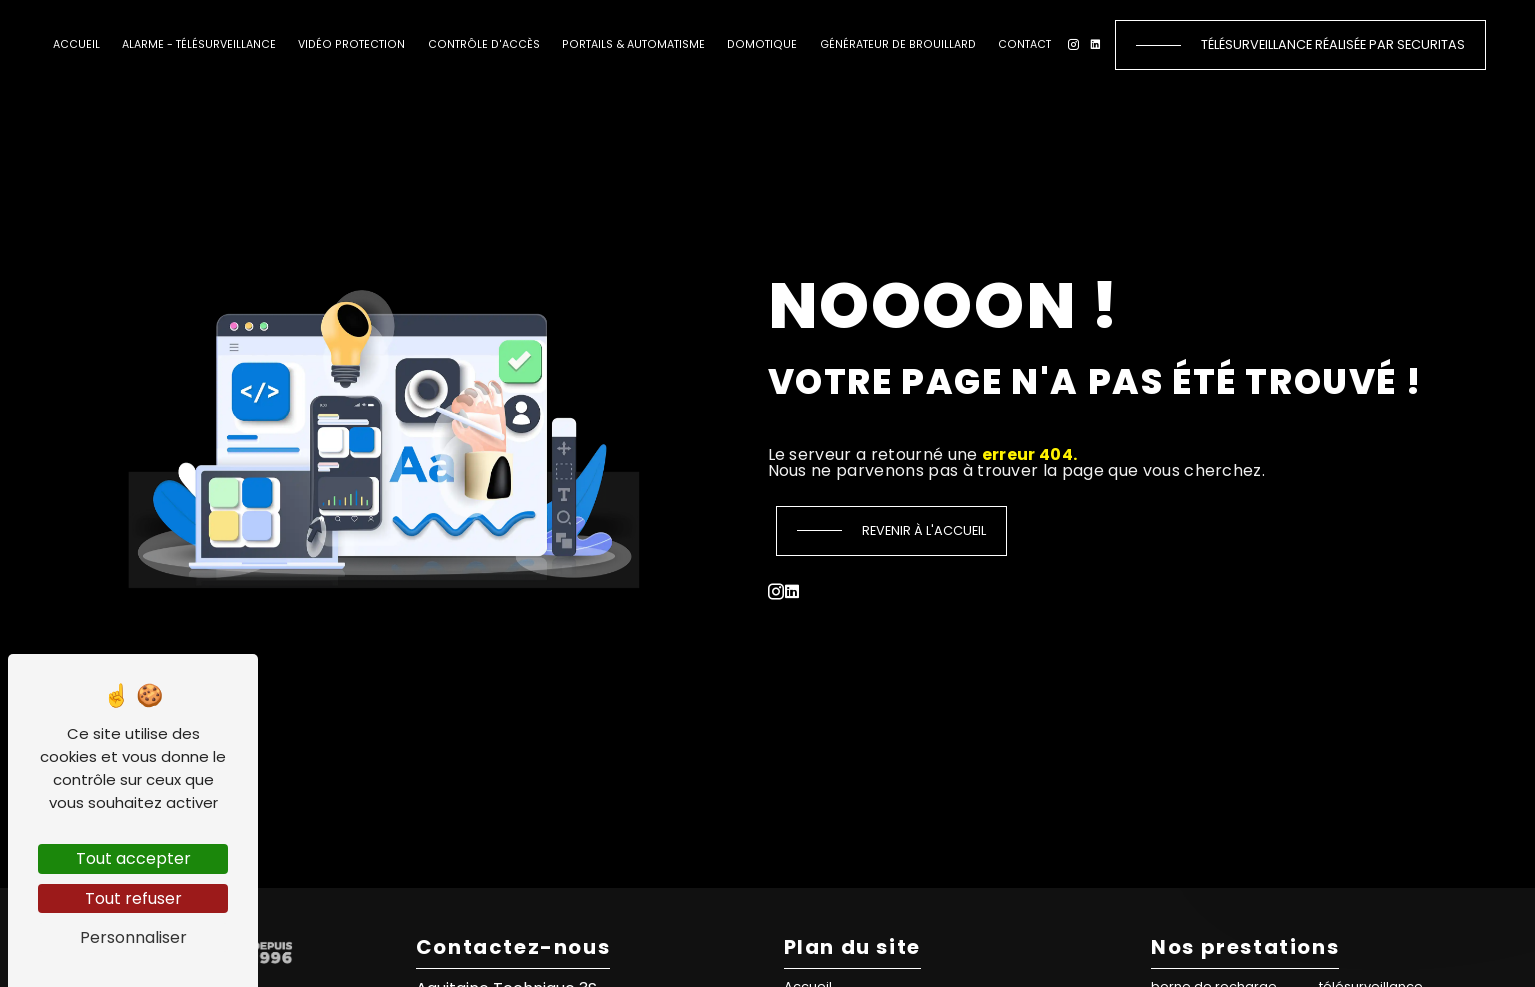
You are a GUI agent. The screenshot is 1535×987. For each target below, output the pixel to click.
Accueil (76, 44)
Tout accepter (133, 858)
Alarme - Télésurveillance (199, 44)
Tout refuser (133, 898)
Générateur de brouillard (898, 44)
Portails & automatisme (633, 44)
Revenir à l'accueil (924, 530)
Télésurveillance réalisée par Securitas (1333, 44)
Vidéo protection (351, 44)
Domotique (762, 44)
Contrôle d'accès (484, 44)
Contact (1024, 44)
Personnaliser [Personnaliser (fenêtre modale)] (133, 937)
